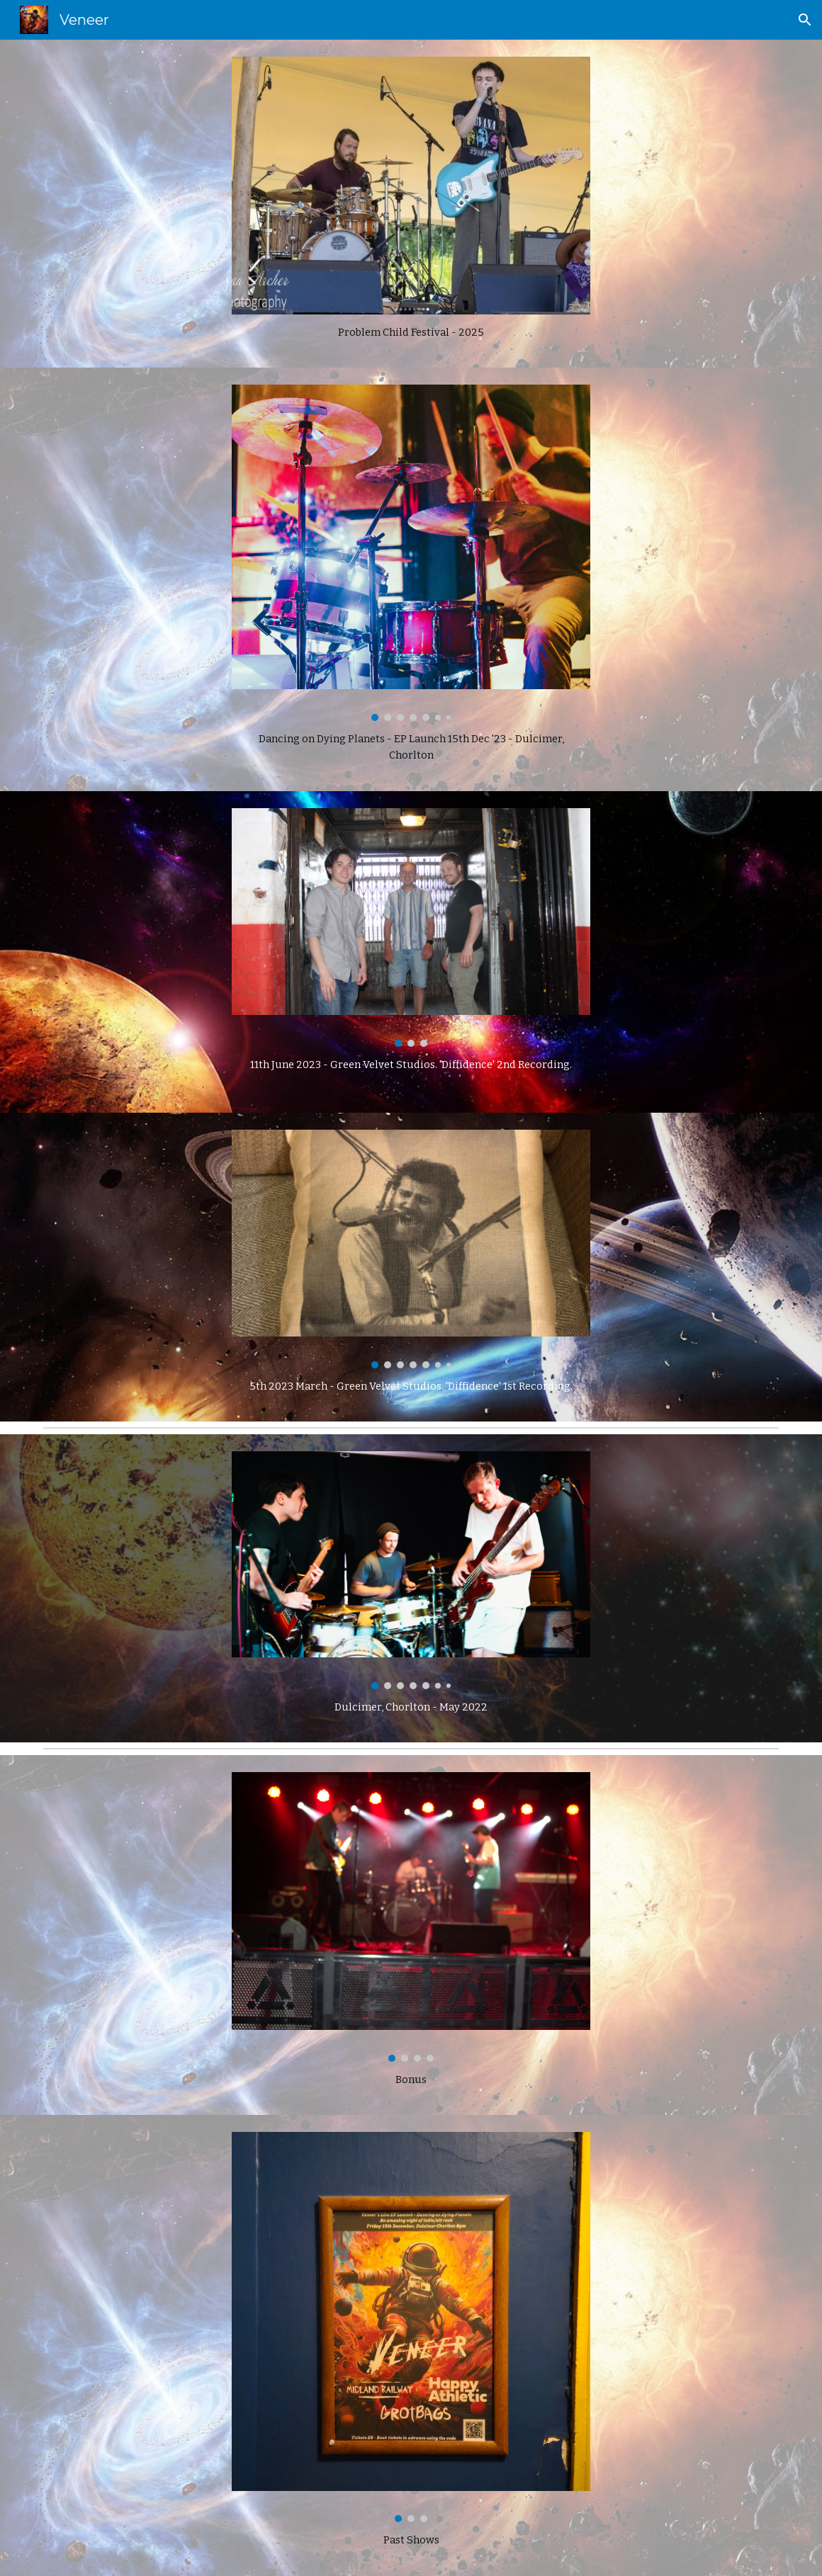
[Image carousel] (411, 553)
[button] (805, 20)
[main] (411, 332)
